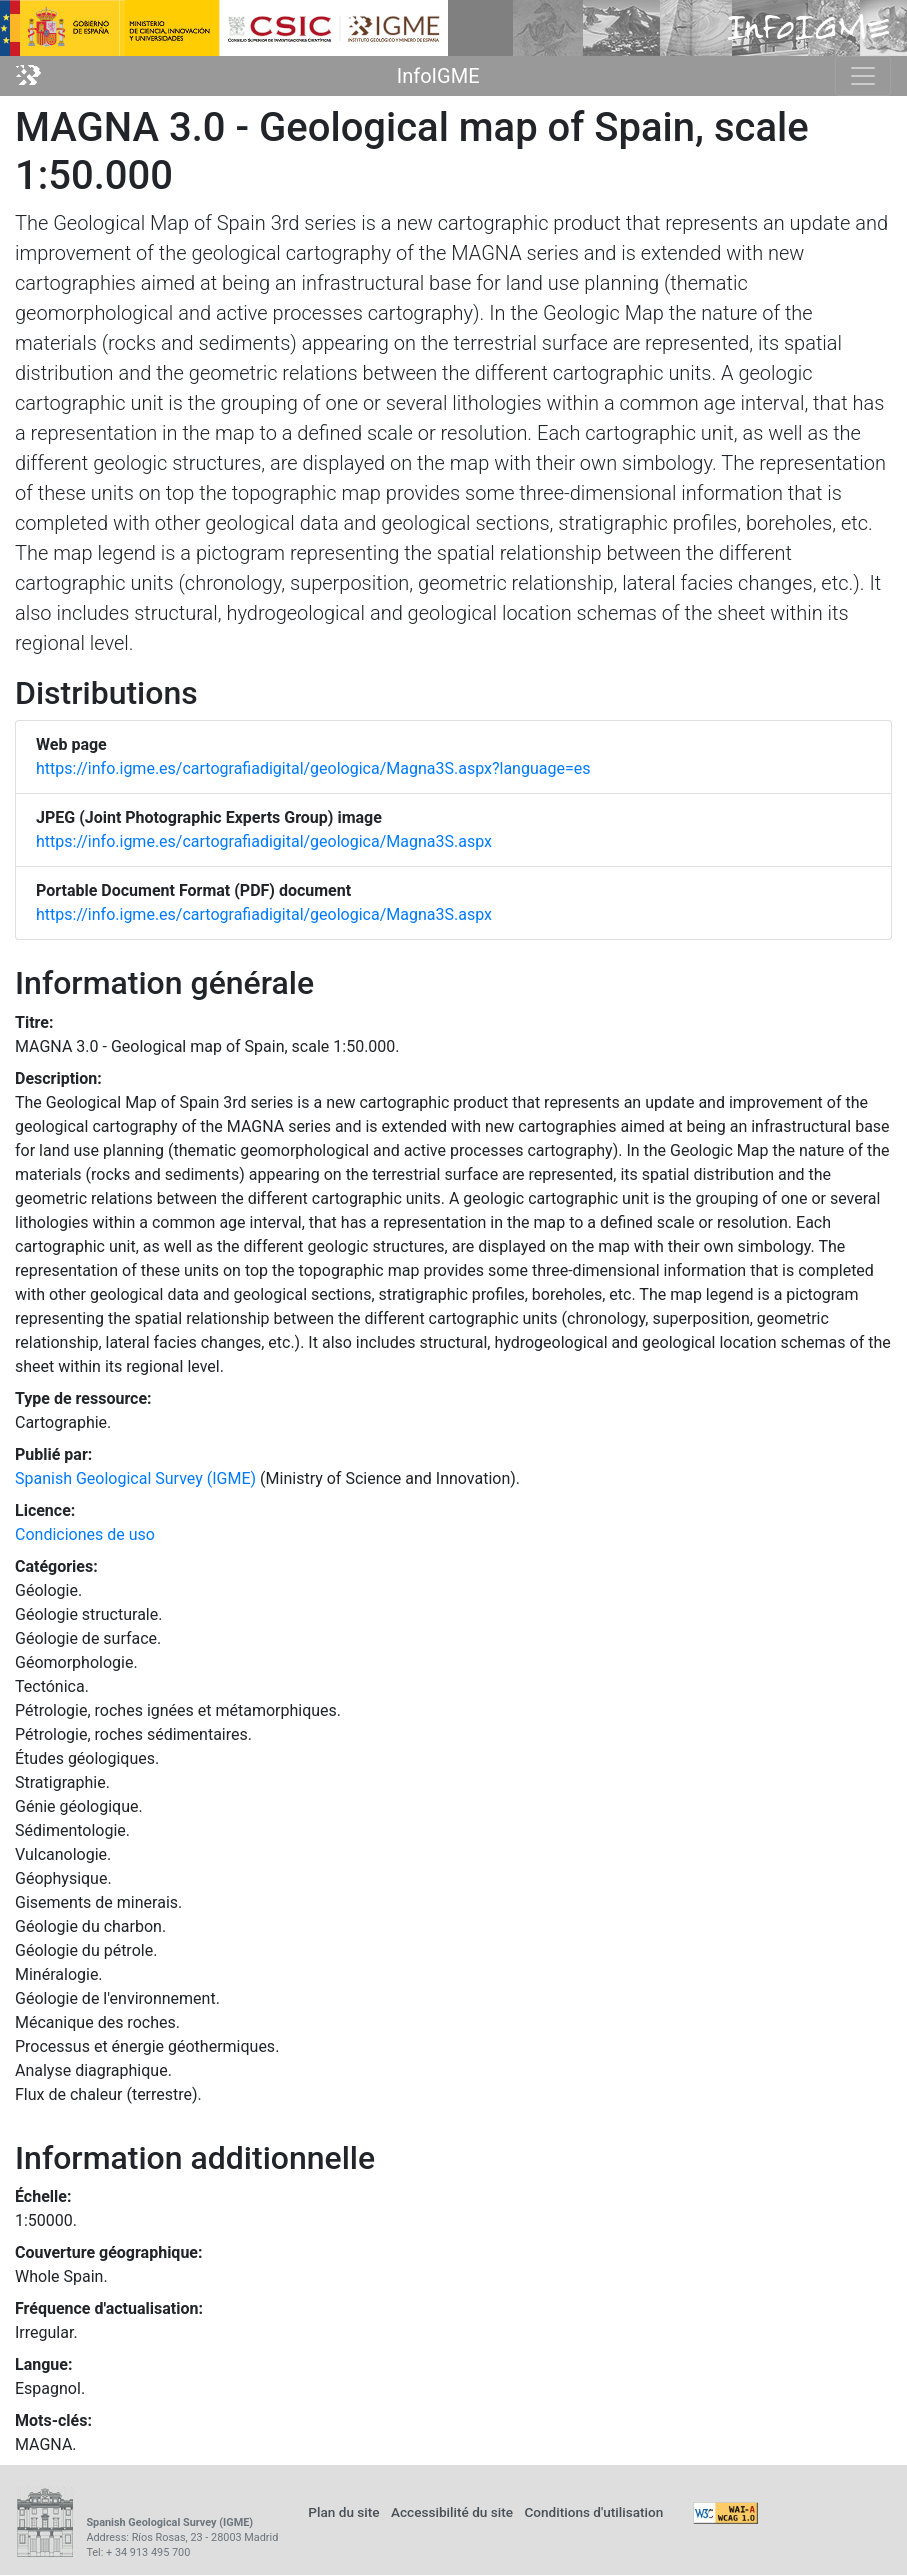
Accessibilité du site (452, 2512)
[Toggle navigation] (863, 76)
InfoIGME (438, 76)
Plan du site (343, 2512)
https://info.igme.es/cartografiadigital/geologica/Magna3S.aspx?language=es (313, 768)
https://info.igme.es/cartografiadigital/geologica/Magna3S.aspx (264, 841)
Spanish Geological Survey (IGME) (135, 1478)
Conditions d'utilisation (593, 2512)
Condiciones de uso (85, 1534)
